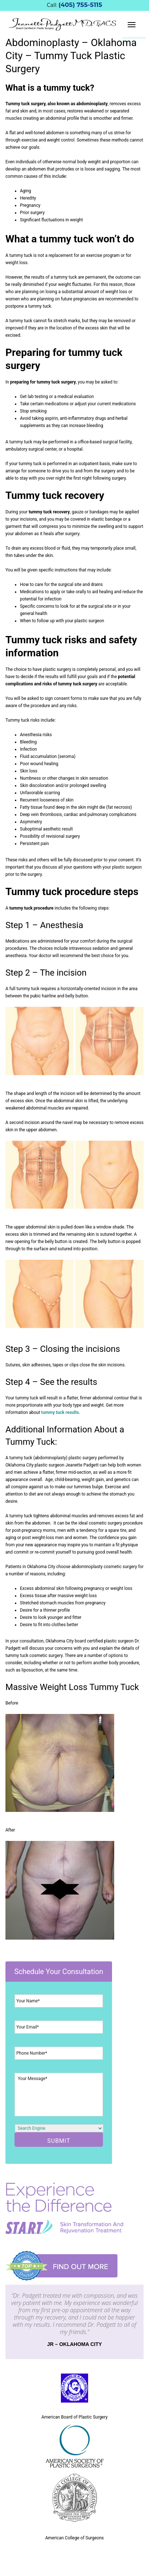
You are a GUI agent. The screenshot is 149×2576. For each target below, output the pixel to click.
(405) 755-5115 (80, 4)
